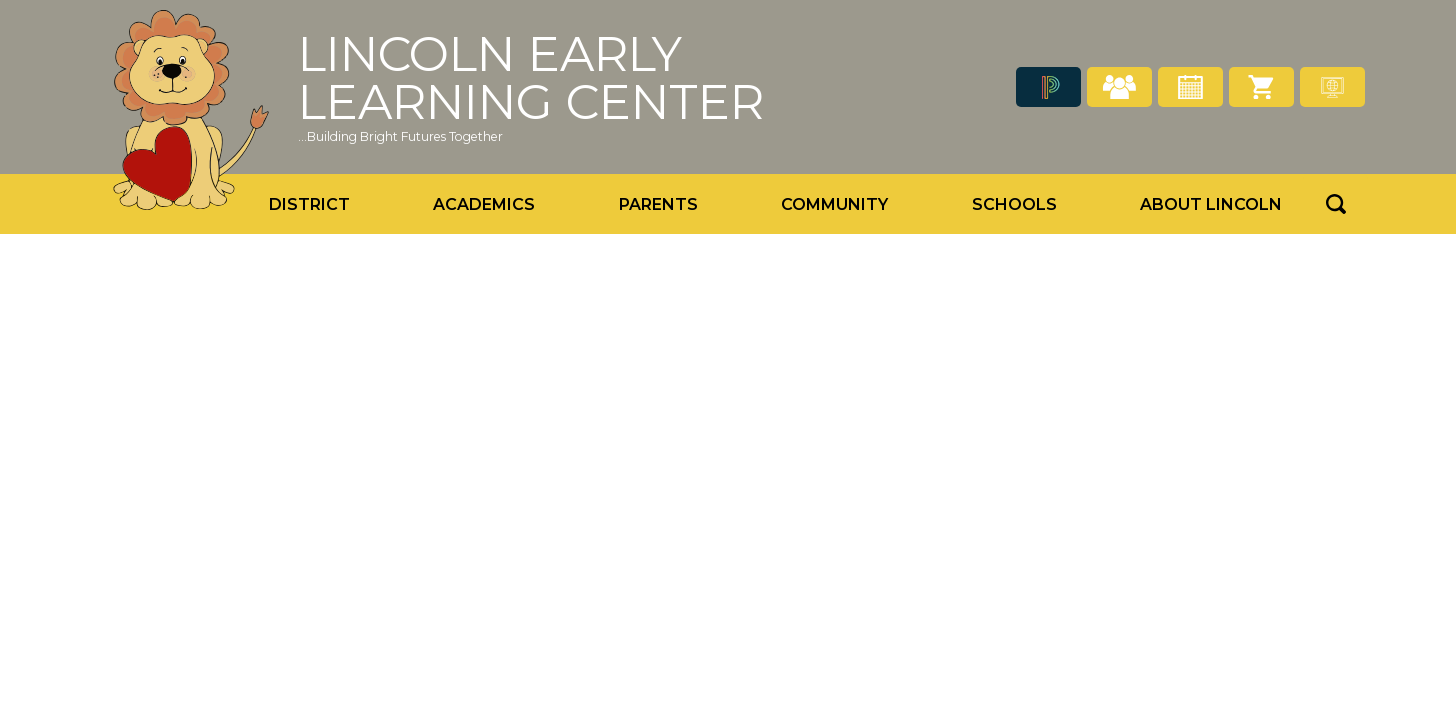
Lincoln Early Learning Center (531, 78)
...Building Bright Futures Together (400, 136)
